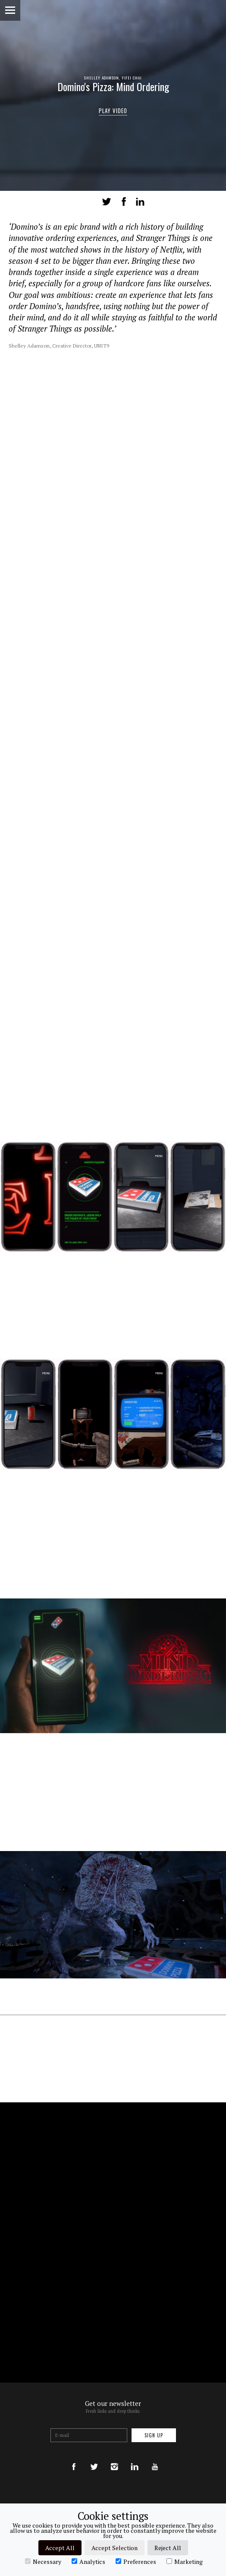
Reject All (167, 2548)
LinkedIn (140, 201)
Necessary (43, 2561)
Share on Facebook (124, 201)
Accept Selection (114, 2548)
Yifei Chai (132, 78)
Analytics (88, 2561)
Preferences (136, 2561)
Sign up (153, 2435)
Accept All (60, 2548)
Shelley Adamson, (102, 78)
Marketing (184, 2561)
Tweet (106, 201)
